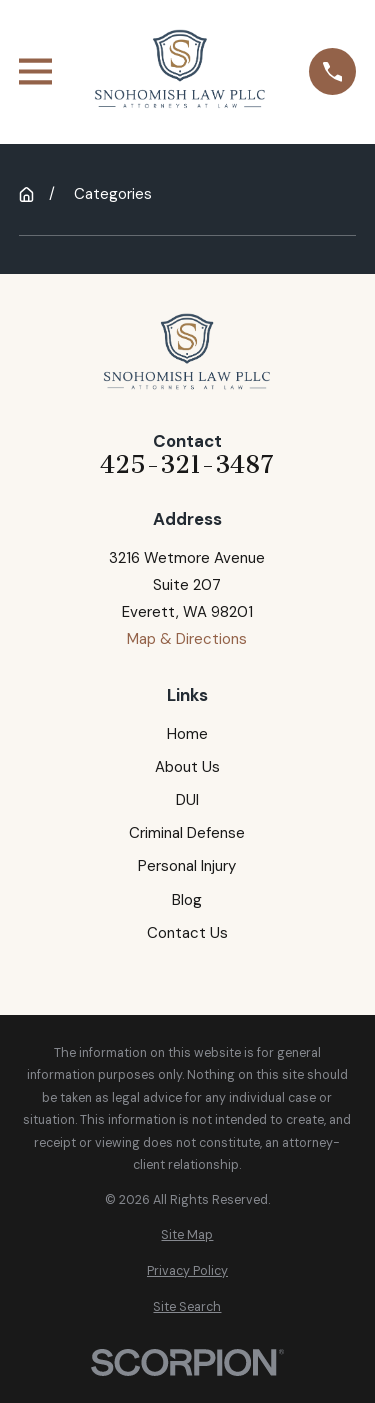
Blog (187, 900)
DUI (187, 800)
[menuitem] (187, 1235)
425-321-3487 (187, 465)
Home (187, 734)
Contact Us (187, 933)
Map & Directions (187, 639)
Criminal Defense (187, 833)
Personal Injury (187, 866)
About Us (187, 767)
